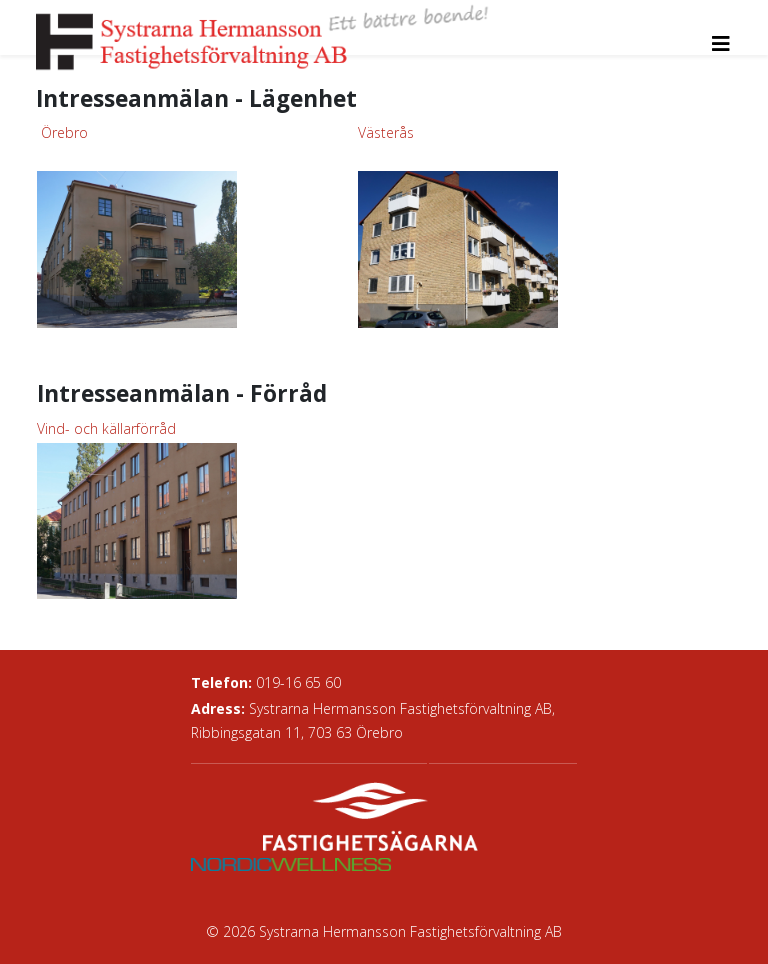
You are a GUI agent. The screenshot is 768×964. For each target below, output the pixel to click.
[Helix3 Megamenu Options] (721, 43)
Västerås (386, 132)
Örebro (64, 132)
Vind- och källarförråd (106, 428)
